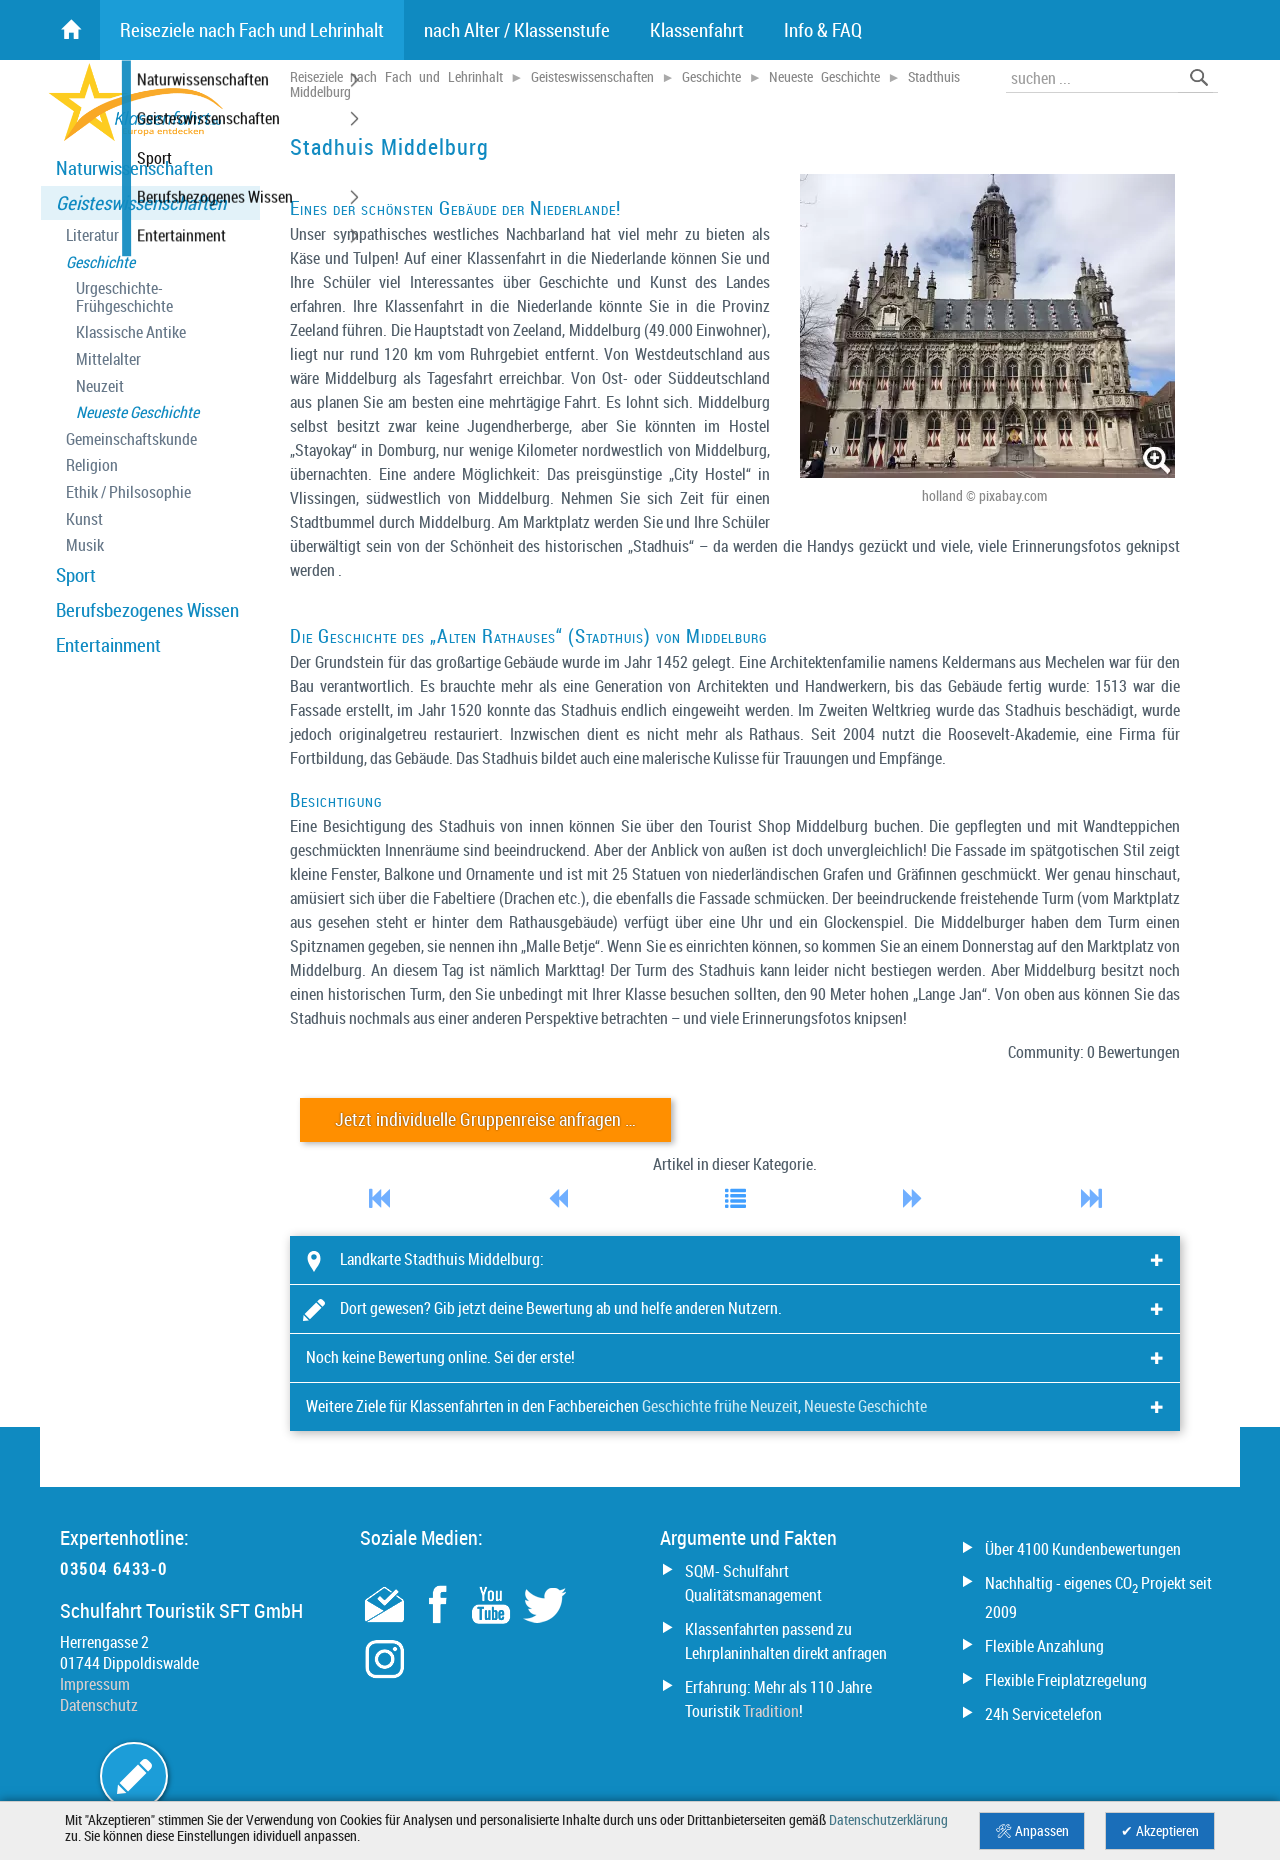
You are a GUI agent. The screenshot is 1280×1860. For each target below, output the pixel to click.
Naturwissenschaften (134, 168)
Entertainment (108, 645)
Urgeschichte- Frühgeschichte (124, 297)
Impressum (95, 1684)
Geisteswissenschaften (141, 203)
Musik (85, 545)
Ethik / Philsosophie (128, 492)
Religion (92, 465)
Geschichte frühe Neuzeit (720, 1406)
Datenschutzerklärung (888, 1820)
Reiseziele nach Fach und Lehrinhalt (396, 77)
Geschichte (100, 262)
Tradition (771, 1711)
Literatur (92, 235)
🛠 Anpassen (1032, 1831)
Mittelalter (108, 359)
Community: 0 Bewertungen (1094, 1052)
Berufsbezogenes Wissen (147, 610)
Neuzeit (100, 386)
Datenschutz (99, 1705)
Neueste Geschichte (137, 412)
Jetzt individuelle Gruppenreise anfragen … (485, 1119)
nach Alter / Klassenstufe (517, 30)
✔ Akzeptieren (1160, 1831)
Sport (76, 575)
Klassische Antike (131, 332)
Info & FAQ (823, 30)
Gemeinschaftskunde (131, 439)
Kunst (84, 519)
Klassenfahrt (697, 30)
